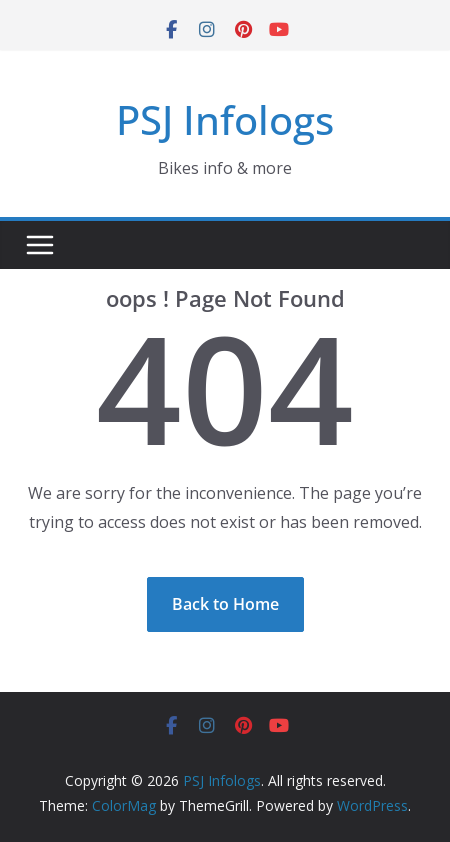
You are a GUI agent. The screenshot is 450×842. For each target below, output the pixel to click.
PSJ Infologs (225, 119)
